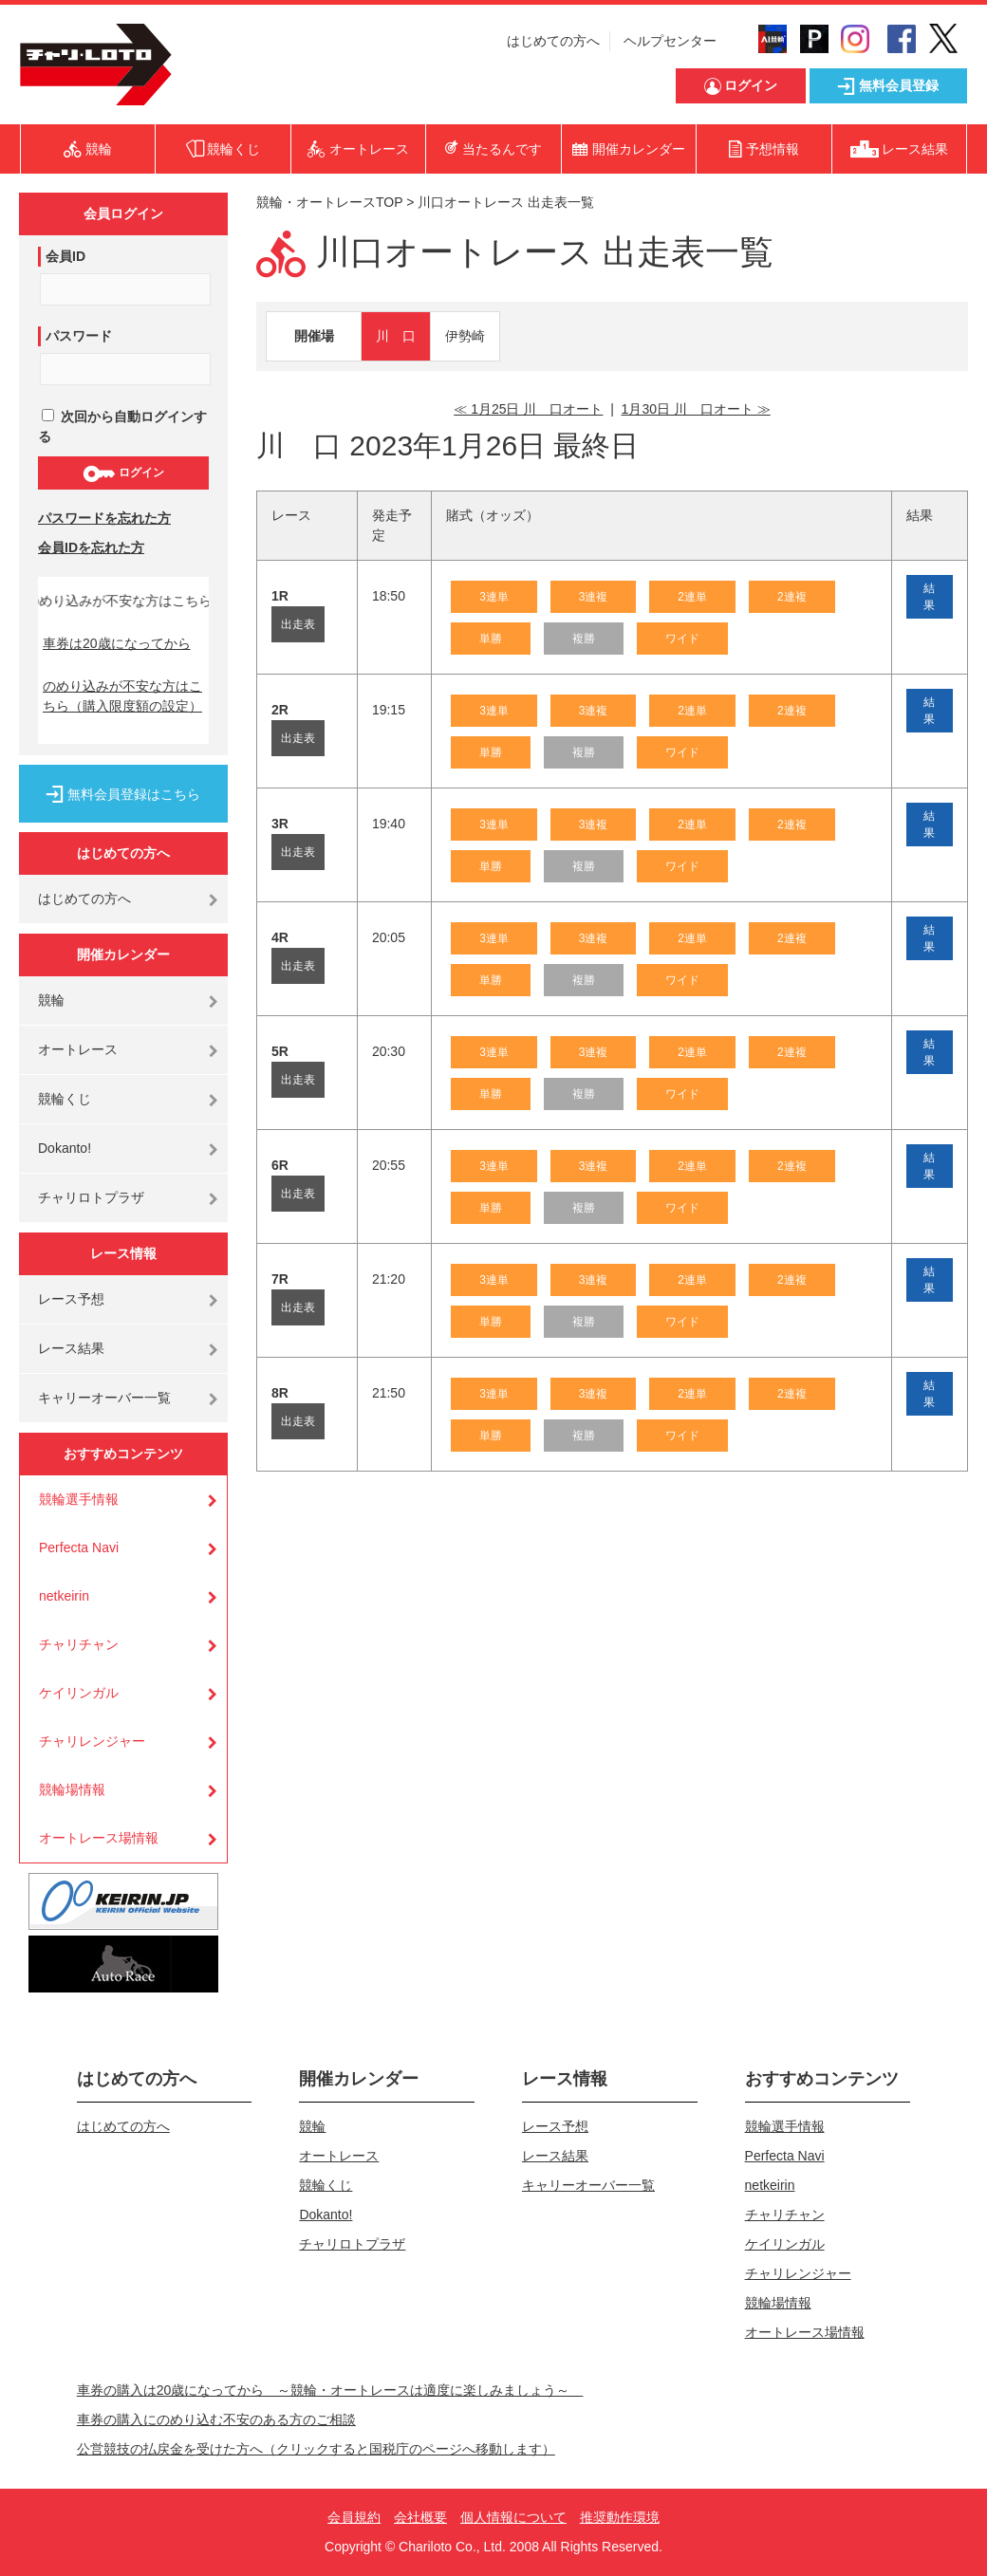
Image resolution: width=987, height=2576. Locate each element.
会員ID (65, 256)
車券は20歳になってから (117, 643)
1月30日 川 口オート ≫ (696, 409)
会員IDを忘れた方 (91, 547)
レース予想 (71, 1299)
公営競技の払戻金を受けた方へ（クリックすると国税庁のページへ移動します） (316, 2448)
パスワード (79, 335)
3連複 (593, 596)
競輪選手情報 (79, 1499)
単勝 (490, 638)
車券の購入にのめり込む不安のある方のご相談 (216, 2419)
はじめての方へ (553, 40)
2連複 (792, 596)
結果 (929, 597)
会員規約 (354, 2517)
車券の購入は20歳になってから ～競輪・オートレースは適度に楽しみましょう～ (330, 2390)
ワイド (682, 638)
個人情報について (513, 2517)
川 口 (396, 335)
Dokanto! (64, 1148)
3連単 (494, 596)
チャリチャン (79, 1644)
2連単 (692, 596)
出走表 (298, 624)
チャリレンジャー (92, 1741)
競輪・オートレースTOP (329, 202)
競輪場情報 (72, 1789)
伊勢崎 (465, 335)
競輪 (51, 1000)
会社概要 (420, 2517)
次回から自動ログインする (122, 426)
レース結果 (71, 1348)
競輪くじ (64, 1098)
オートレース (78, 1049)
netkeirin (64, 1595)
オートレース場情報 (98, 1837)
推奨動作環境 (620, 2517)
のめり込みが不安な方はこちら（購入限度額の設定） (122, 695)
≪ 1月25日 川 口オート (528, 409)
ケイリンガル (79, 1692)
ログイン (123, 473)
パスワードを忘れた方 (104, 518)
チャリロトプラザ (91, 1197)
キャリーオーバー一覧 (104, 1397)
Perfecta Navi (79, 1547)
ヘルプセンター (670, 40)
